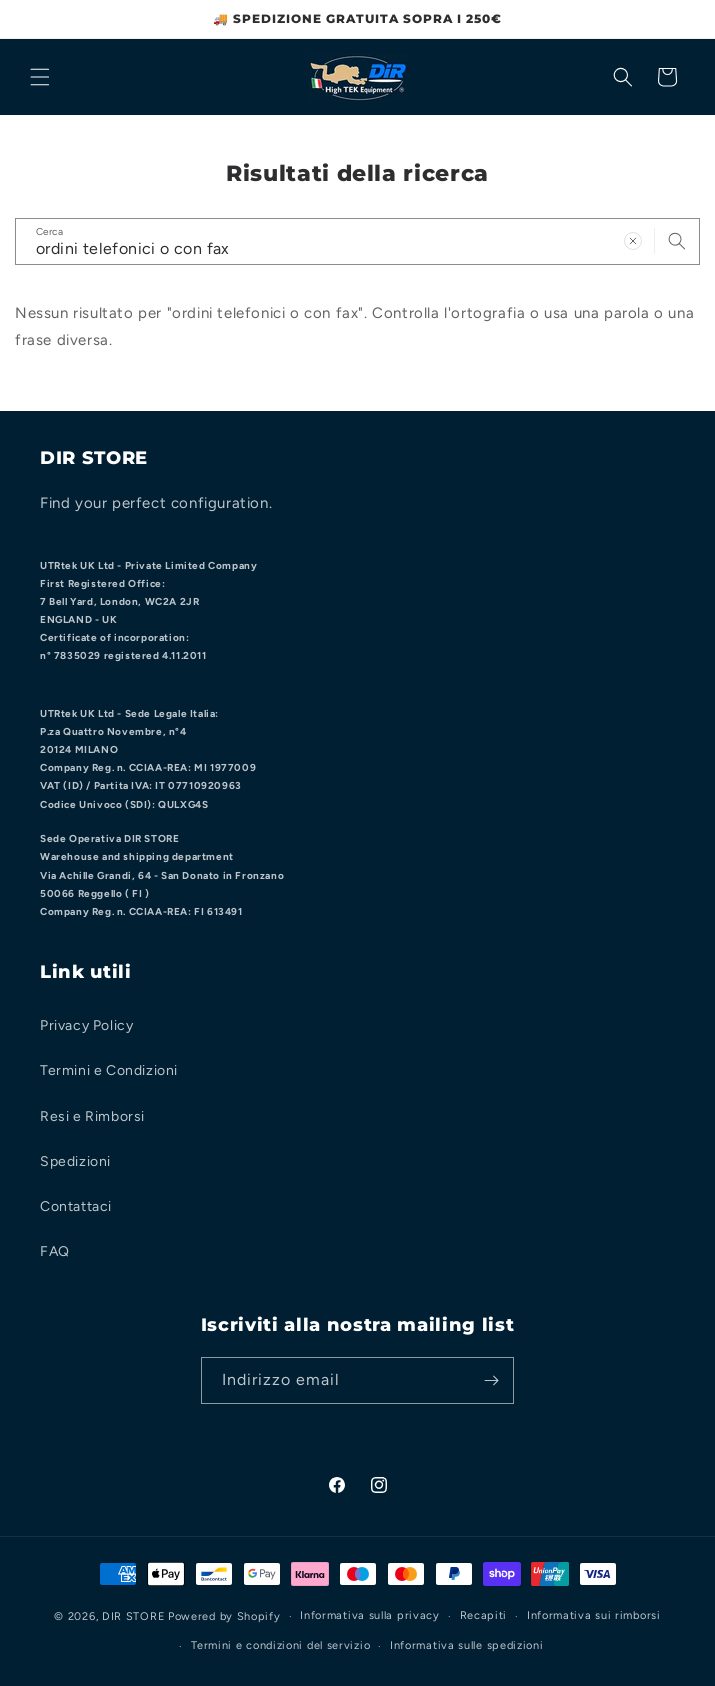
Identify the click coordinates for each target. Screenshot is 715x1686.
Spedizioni (75, 1161)
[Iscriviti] (491, 1380)
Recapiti (484, 1615)
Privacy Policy (86, 1025)
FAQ (55, 1251)
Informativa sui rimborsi (594, 1615)
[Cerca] (623, 77)
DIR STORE (133, 1616)
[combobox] (357, 241)
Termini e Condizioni (109, 1070)
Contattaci (76, 1206)
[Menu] (40, 77)
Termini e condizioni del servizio (280, 1645)
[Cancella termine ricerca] (633, 241)
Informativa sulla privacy (370, 1615)
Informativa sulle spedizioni (467, 1645)
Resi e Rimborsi (92, 1116)
